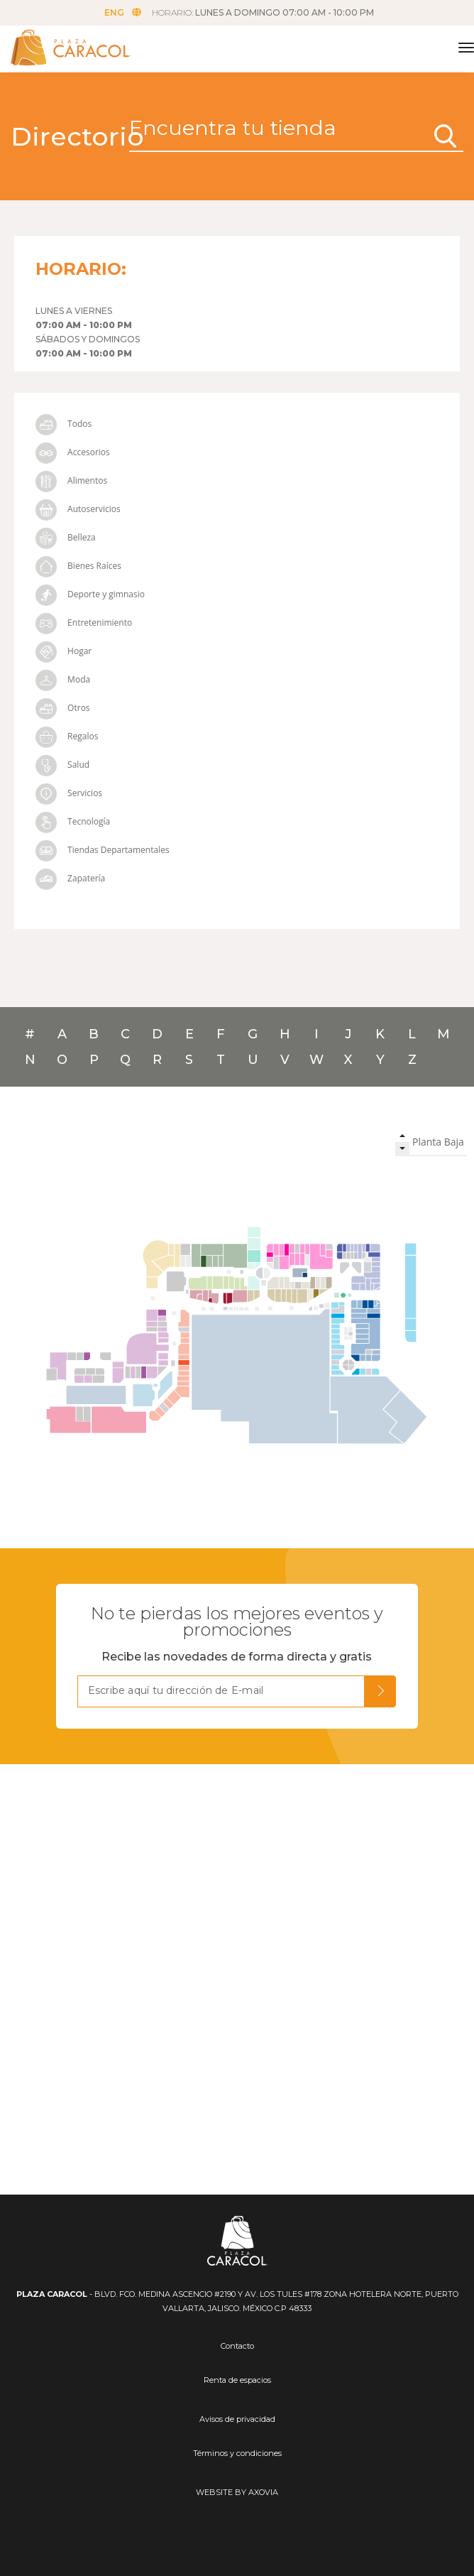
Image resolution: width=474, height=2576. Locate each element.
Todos (63, 424)
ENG (122, 12)
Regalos (66, 736)
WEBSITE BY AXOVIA (237, 2492)
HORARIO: (263, 12)
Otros (62, 708)
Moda (62, 679)
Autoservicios (78, 509)
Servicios (68, 793)
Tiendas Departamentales (102, 850)
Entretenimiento (83, 622)
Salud (62, 765)
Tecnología (72, 821)
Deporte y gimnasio (90, 594)
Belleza (65, 537)
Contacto (237, 2346)
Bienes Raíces (78, 566)
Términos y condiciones (237, 2453)
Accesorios (72, 452)
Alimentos (71, 480)
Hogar (63, 651)
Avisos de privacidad (237, 2419)
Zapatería (70, 878)
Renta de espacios (237, 2380)
